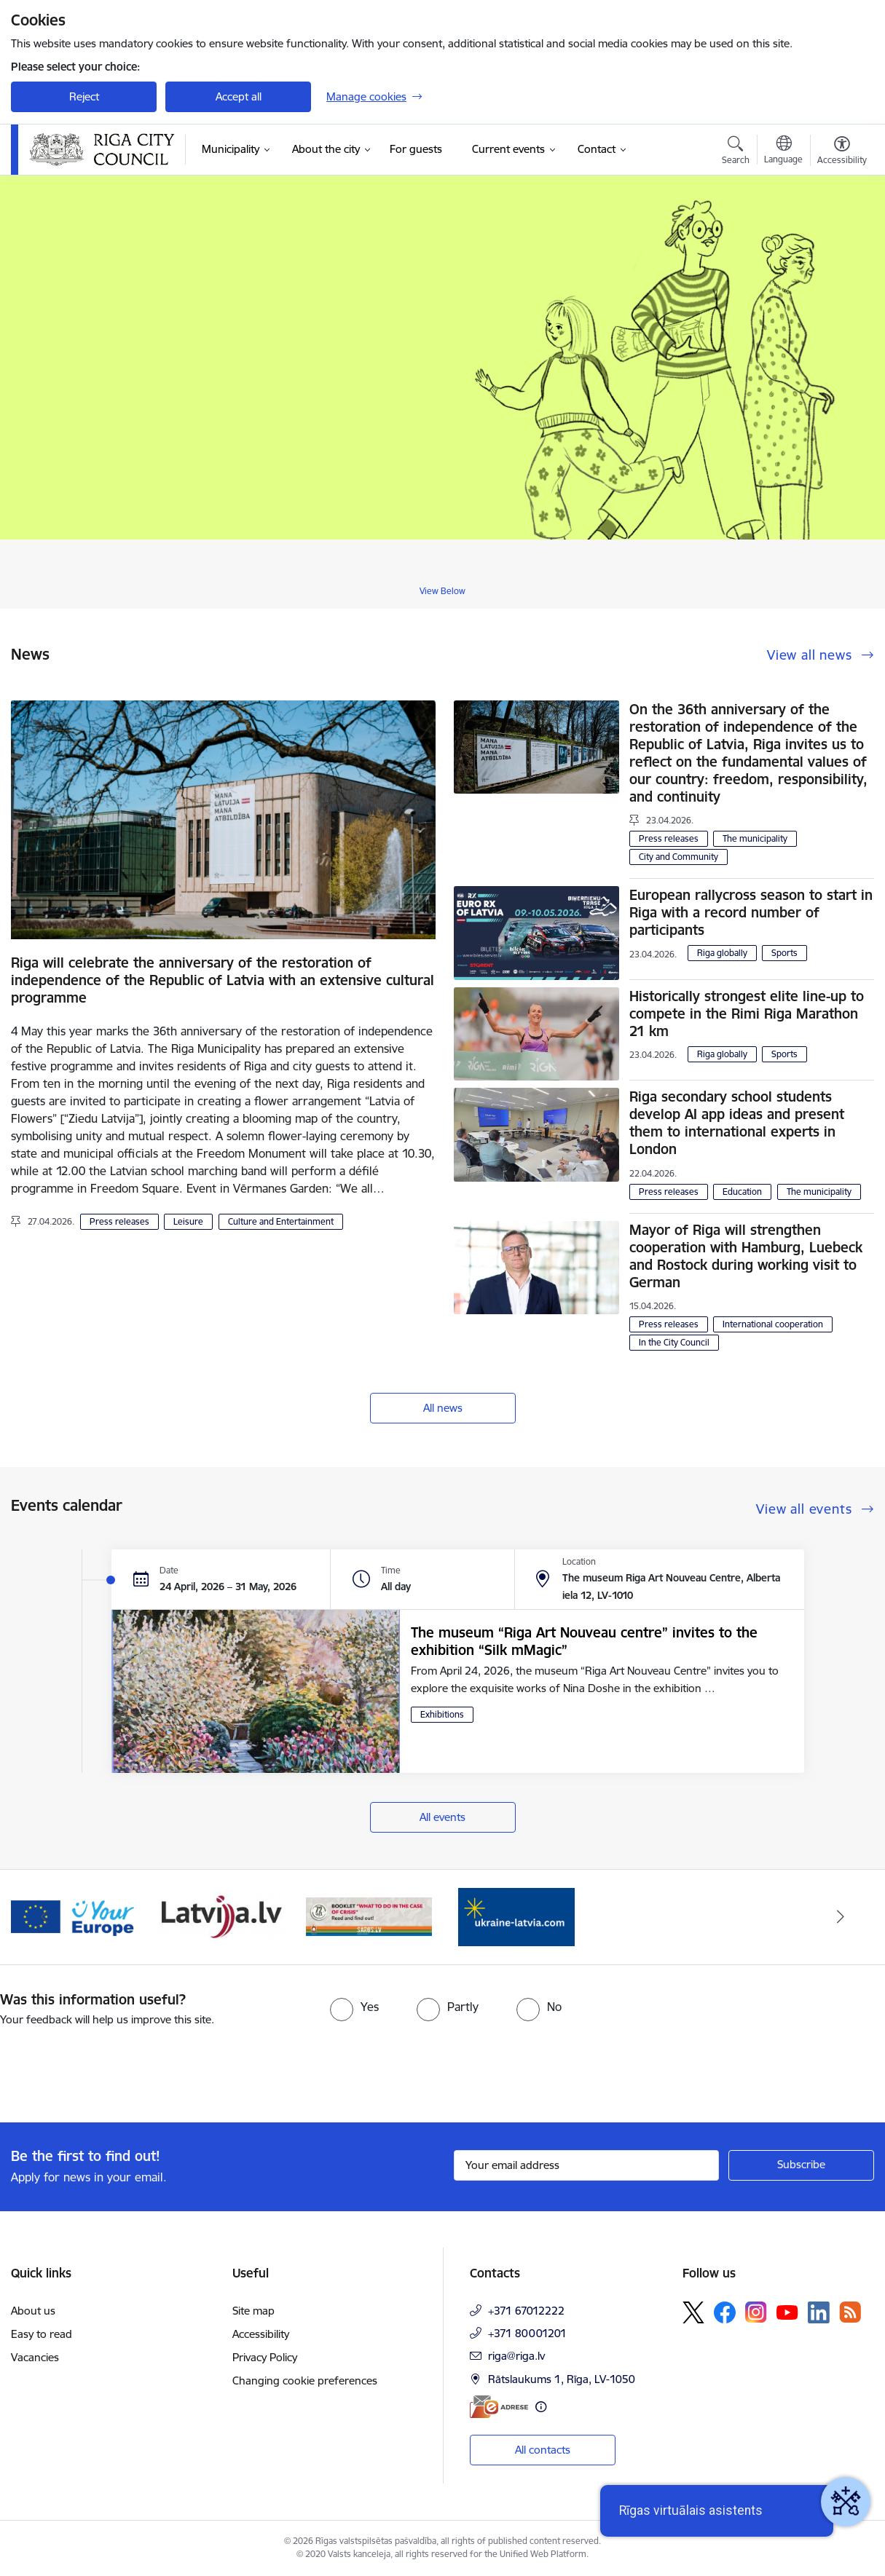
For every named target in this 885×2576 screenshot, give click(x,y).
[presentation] (121, 2068)
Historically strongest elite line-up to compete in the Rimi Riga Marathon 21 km (746, 1013)
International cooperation (773, 1324)
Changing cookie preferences (304, 2380)
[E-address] (499, 2407)
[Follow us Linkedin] (819, 2312)
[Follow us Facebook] (725, 2312)
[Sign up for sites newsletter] (801, 2165)
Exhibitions (442, 1714)
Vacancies (35, 2357)
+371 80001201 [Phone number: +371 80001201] (527, 2333)
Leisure (188, 1221)
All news (443, 1408)
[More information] (540, 2406)
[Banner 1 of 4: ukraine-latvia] (516, 1916)
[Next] (841, 1917)
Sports (784, 952)
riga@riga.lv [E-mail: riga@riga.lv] (516, 2356)
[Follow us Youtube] (787, 2311)
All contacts (542, 2450)
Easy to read (41, 2334)
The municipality (755, 838)
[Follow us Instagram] (756, 2312)
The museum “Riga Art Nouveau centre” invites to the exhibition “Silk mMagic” (584, 1641)
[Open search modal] (736, 152)
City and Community (678, 856)
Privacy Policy (264, 2357)
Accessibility (260, 2334)
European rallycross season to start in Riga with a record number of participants (751, 912)
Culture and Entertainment (281, 1221)
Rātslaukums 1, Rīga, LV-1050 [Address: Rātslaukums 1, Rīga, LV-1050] (561, 2379)
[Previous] (44, 1917)
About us (33, 2311)
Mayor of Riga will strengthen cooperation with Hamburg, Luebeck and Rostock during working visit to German (745, 1256)
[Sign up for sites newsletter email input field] (587, 2165)
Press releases (119, 1221)
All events (442, 1817)
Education (742, 1191)
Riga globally (722, 952)
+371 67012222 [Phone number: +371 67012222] (526, 2311)
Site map (253, 2311)
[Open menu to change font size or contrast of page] (842, 152)
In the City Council (674, 1342)
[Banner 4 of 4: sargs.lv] (369, 1916)
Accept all (238, 96)
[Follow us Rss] (850, 2312)
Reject (84, 96)
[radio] (354, 2006)
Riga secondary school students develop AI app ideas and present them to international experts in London (736, 1123)
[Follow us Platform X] (693, 2312)
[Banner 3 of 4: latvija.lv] (222, 1916)
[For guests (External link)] (416, 149)
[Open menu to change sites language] (783, 151)
